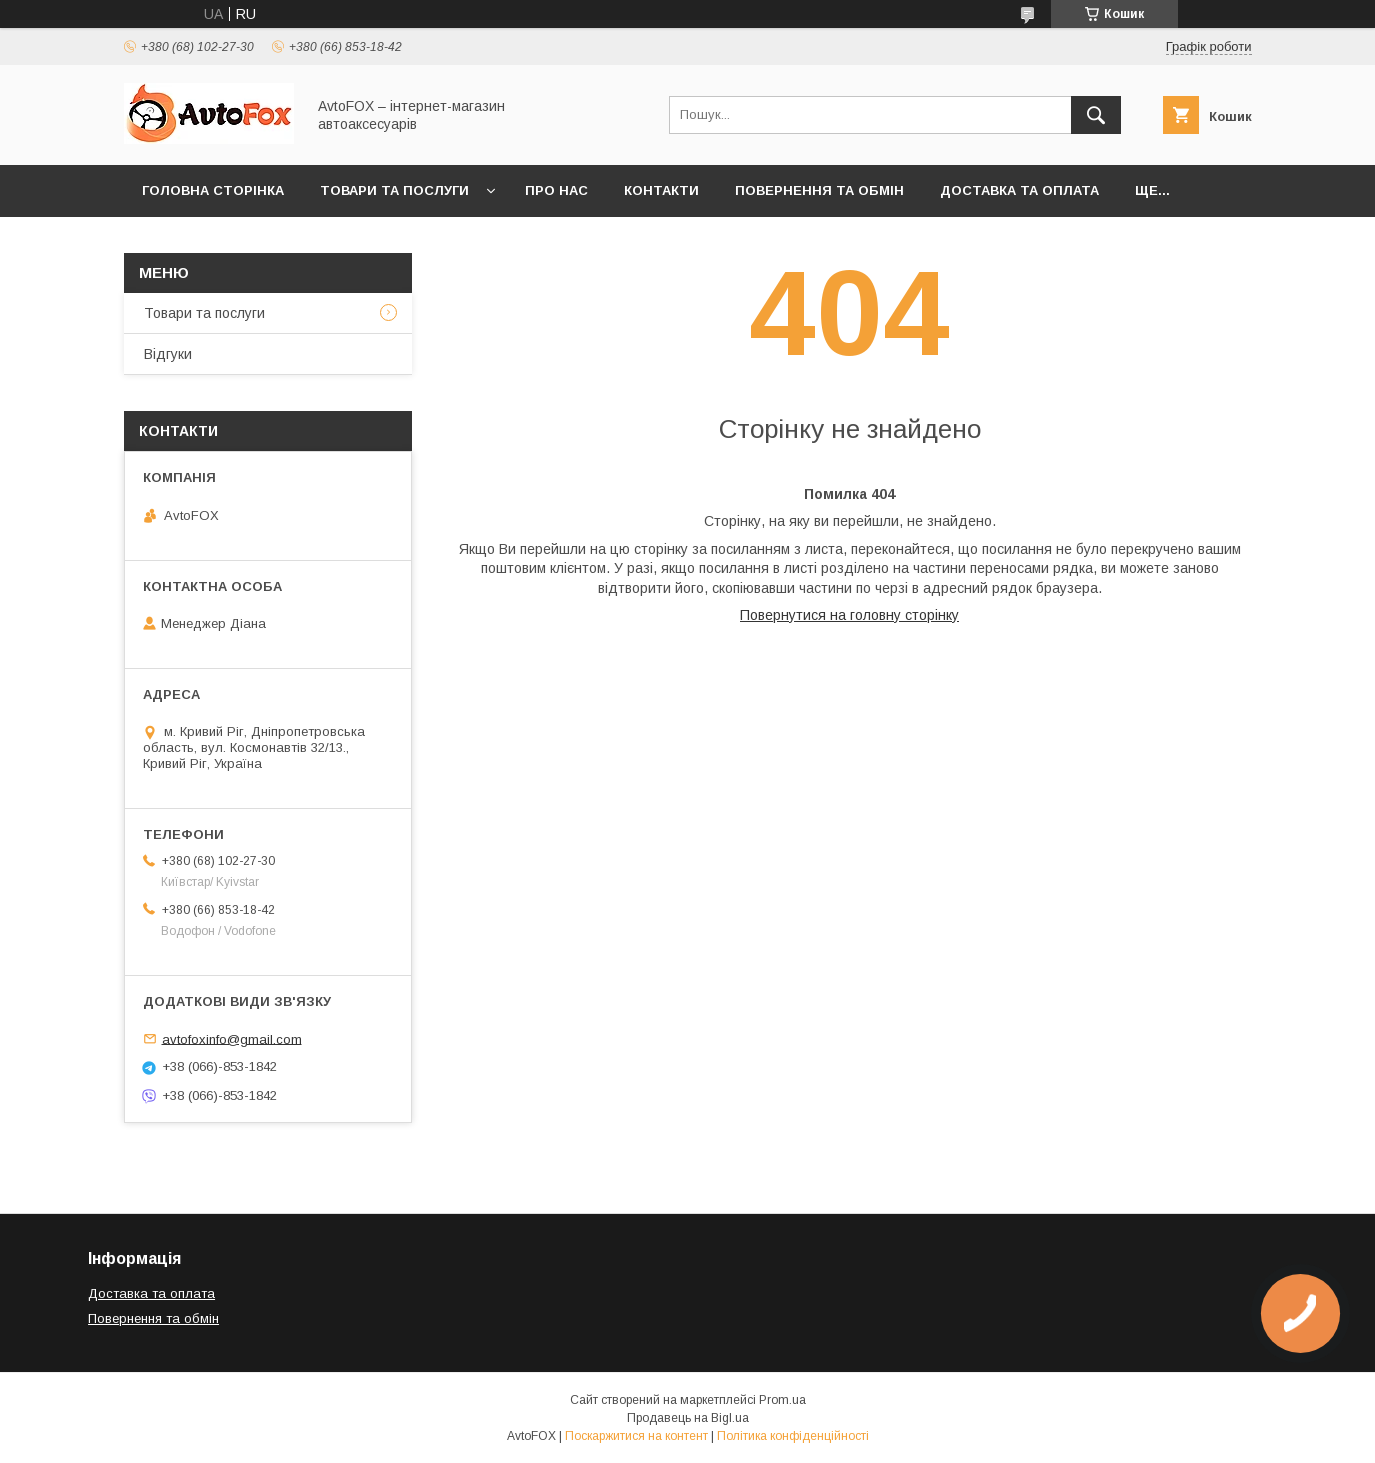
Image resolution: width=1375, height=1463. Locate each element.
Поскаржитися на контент (636, 1436)
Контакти (661, 190)
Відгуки (168, 354)
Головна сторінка (213, 190)
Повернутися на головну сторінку (849, 615)
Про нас (556, 190)
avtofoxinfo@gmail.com (232, 1038)
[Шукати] (1096, 115)
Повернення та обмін (819, 190)
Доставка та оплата (1019, 190)
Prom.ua (782, 1400)
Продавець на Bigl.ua (688, 1418)
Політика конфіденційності (793, 1436)
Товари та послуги (394, 190)
